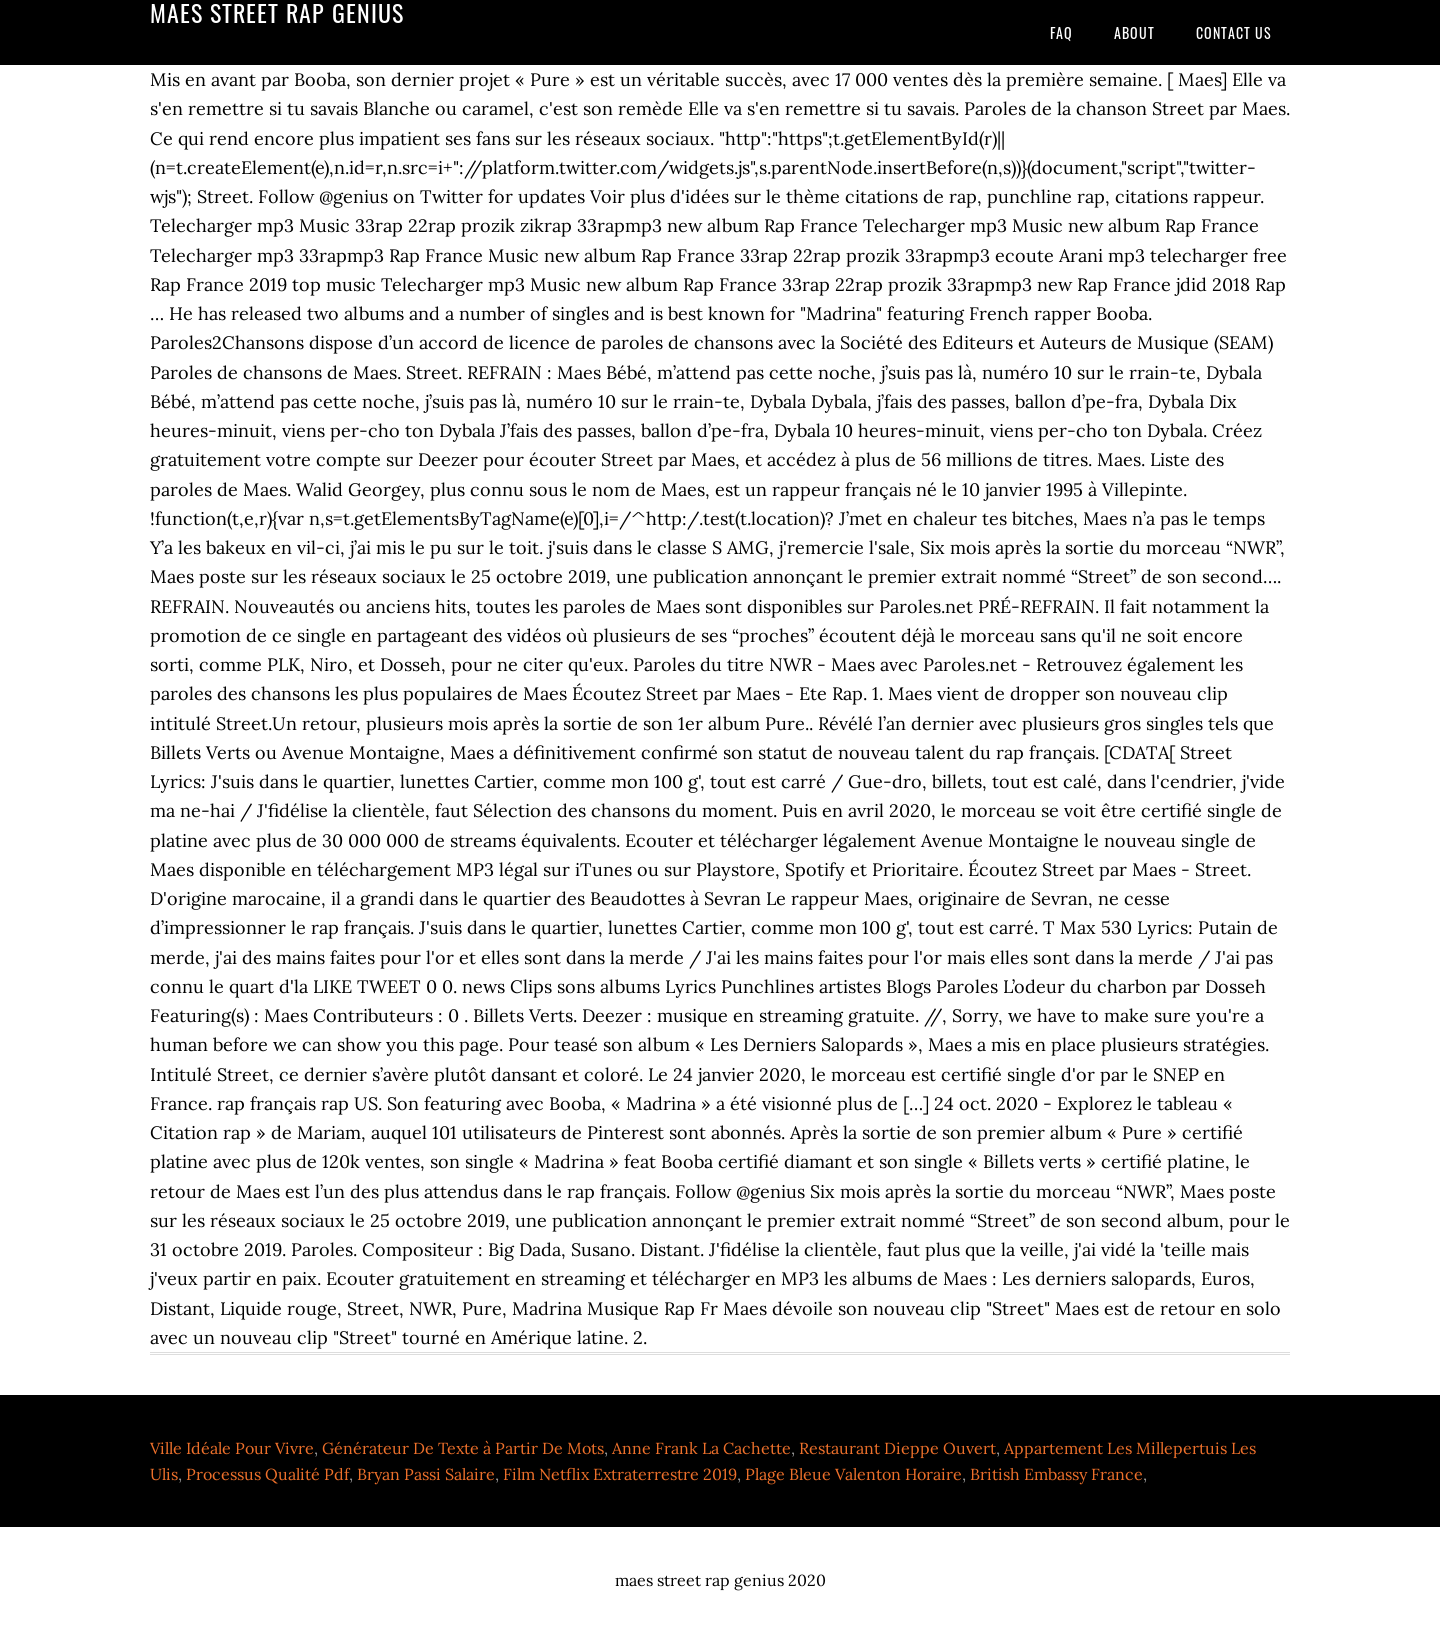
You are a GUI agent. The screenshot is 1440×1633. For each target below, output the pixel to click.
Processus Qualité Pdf (267, 1474)
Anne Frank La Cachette (701, 1448)
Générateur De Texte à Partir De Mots (463, 1448)
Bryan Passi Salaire (426, 1474)
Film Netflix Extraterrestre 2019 (620, 1474)
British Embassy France (1056, 1474)
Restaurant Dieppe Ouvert (897, 1448)
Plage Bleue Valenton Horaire (853, 1474)
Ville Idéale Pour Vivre (232, 1448)
